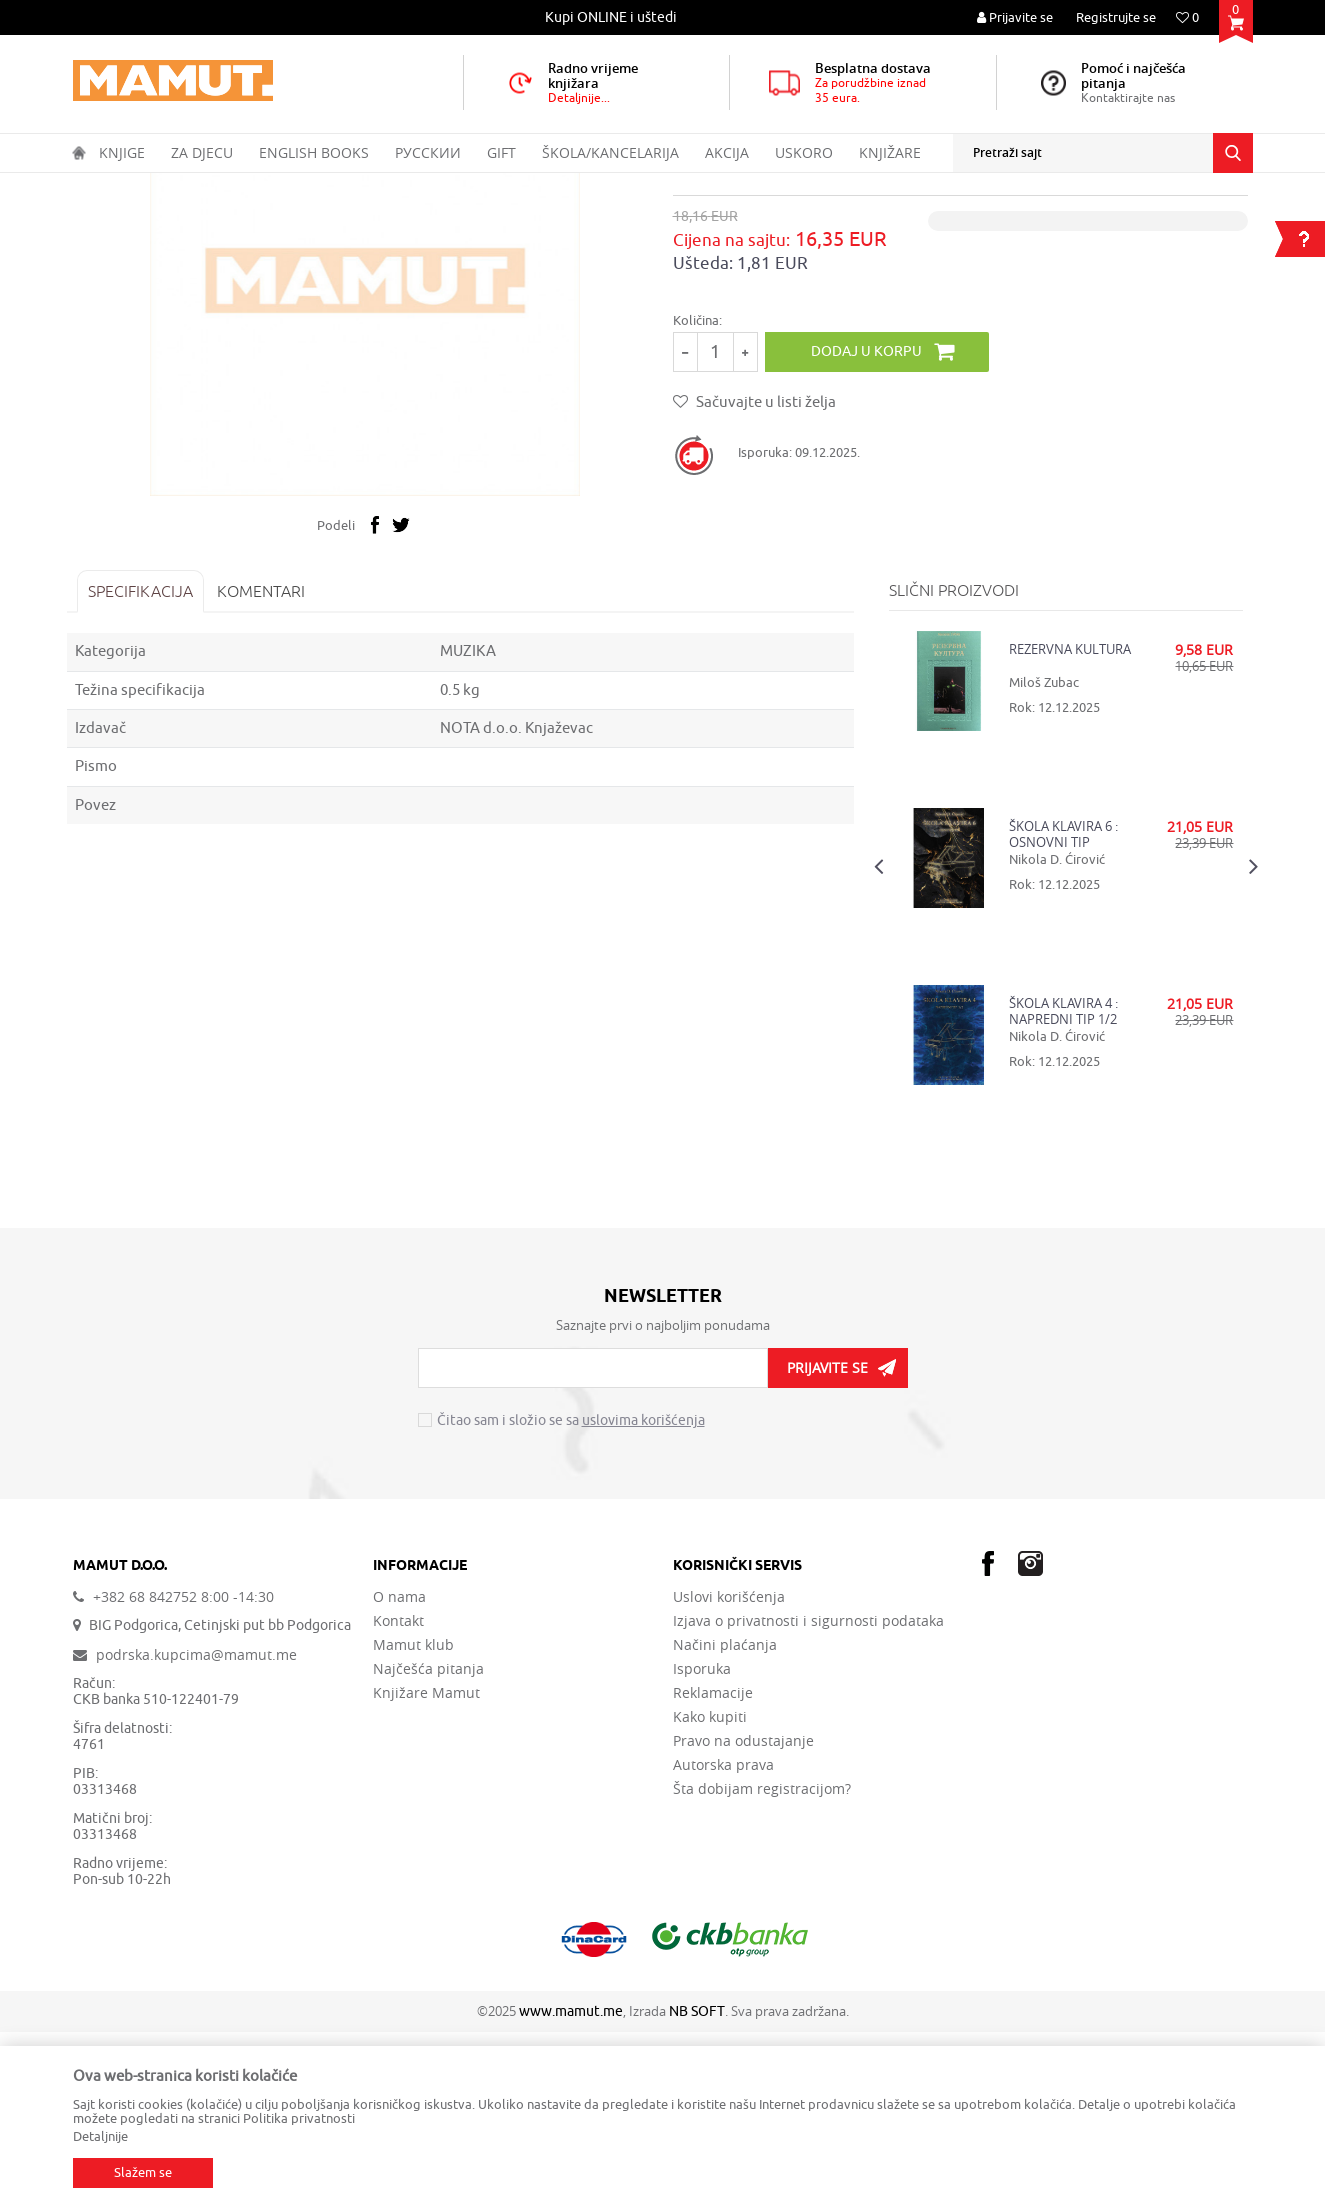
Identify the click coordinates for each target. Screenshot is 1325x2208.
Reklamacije (713, 1869)
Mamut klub (413, 1821)
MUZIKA (412, 186)
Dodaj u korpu (872, 527)
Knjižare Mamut (426, 1869)
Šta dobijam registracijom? (762, 1965)
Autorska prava (723, 1941)
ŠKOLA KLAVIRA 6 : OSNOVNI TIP (1062, 1010)
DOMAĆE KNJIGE (244, 186)
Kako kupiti (710, 1893)
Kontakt (398, 1797)
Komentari (267, 767)
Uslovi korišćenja (729, 1773)
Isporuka (702, 1845)
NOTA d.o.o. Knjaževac (518, 904)
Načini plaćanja (725, 1821)
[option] (613, 17)
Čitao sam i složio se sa (571, 1598)
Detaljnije (100, 2136)
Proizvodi (156, 186)
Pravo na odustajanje (743, 1917)
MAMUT (94, 186)
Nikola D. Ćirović (1056, 1035)
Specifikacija (146, 767)
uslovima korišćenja (643, 1597)
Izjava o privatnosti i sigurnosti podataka (808, 1797)
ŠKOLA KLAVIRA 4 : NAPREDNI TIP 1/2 (1062, 1187)
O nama (399, 1773)
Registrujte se (1116, 17)
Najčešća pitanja (428, 1845)
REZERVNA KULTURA (1069, 825)
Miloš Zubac (1043, 858)
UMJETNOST (340, 186)
